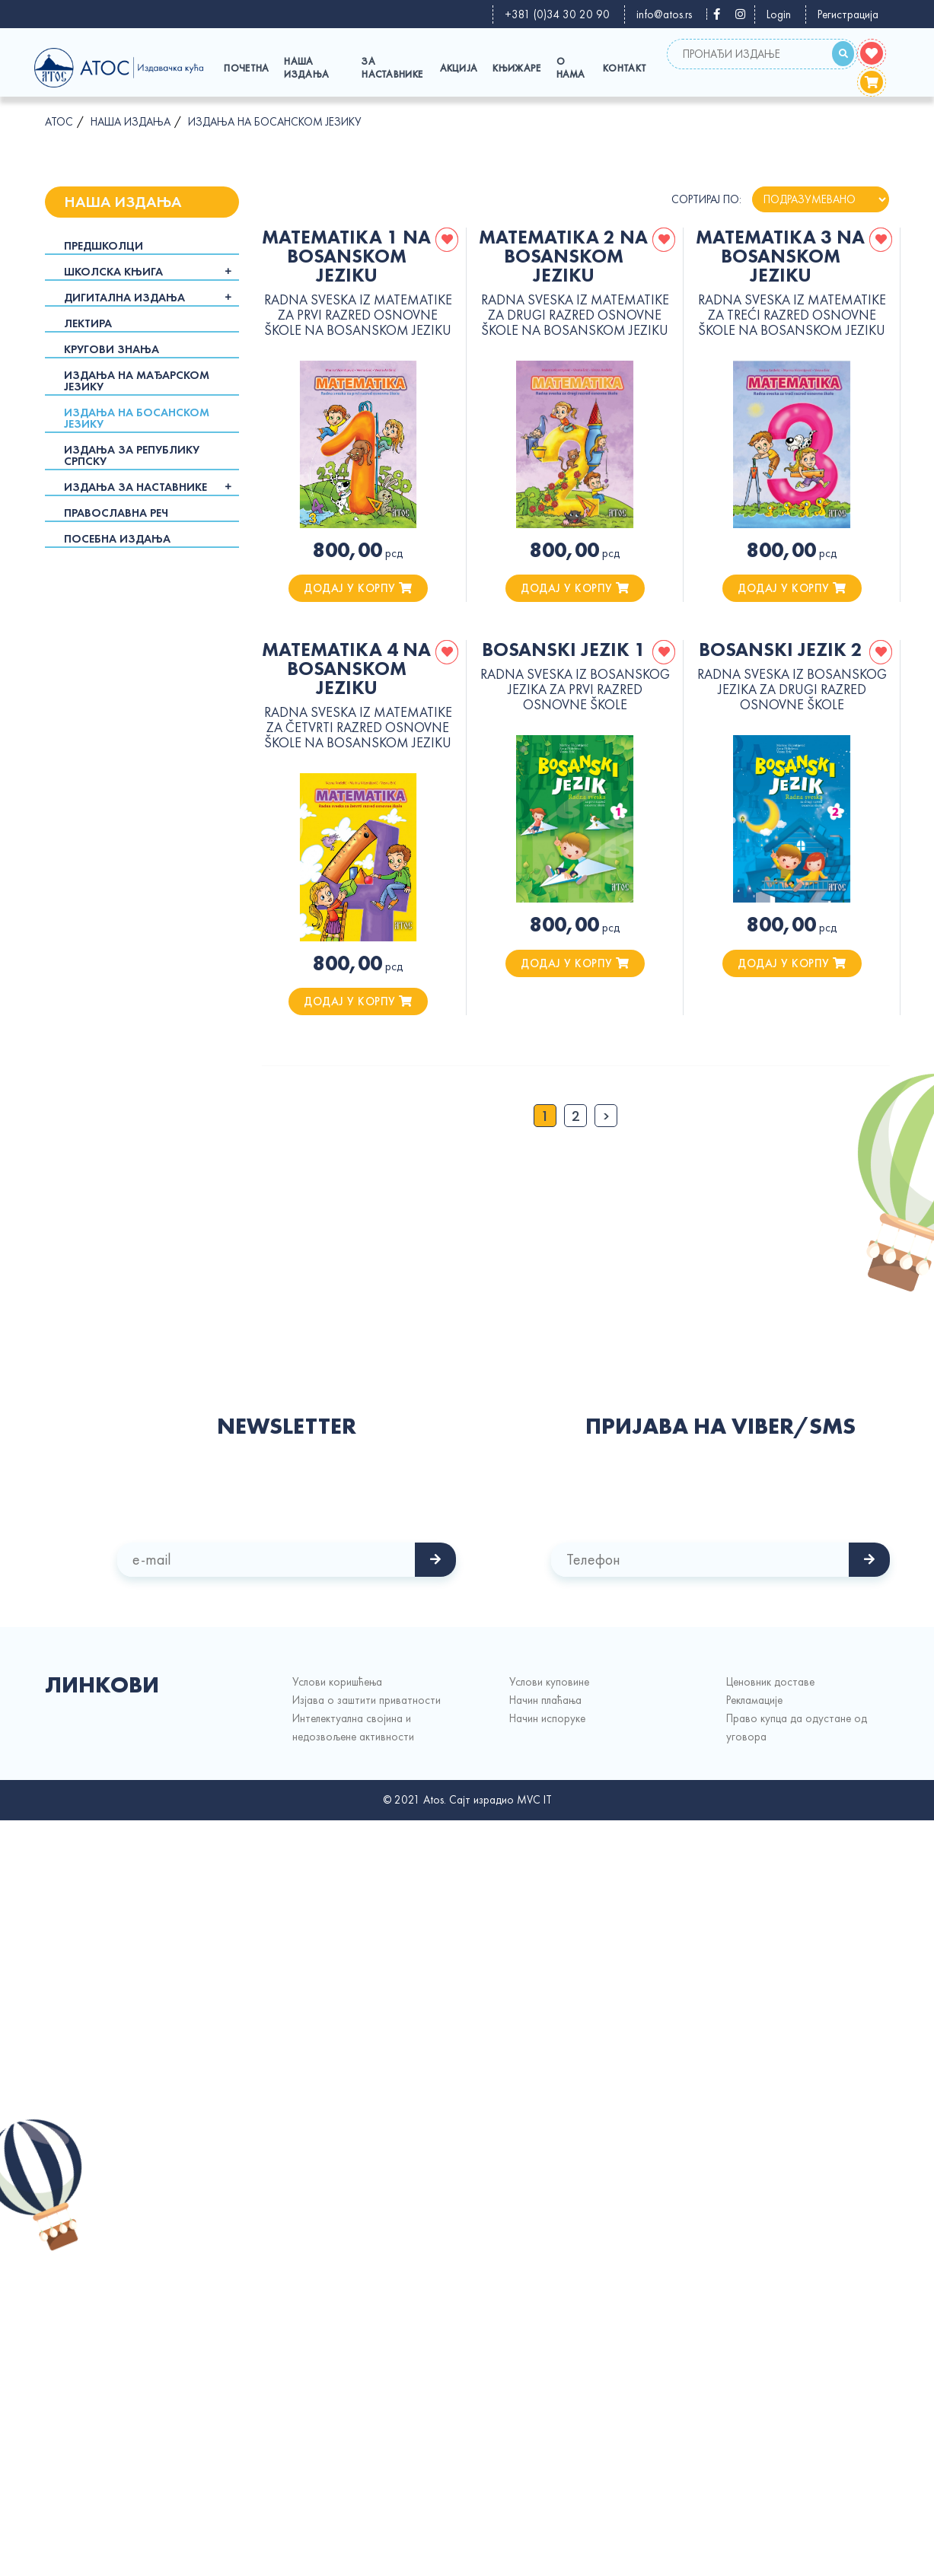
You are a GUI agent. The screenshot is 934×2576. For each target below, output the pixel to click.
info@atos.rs (664, 14)
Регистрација (848, 14)
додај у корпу (358, 588)
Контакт (624, 68)
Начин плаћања (545, 1700)
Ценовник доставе (770, 1681)
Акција (459, 68)
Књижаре (516, 68)
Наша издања (306, 68)
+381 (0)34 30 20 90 (557, 14)
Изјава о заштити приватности (366, 1700)
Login (779, 14)
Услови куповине (549, 1681)
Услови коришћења (337, 1681)
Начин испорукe (547, 1718)
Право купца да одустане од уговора (796, 1727)
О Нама (570, 68)
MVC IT (534, 1799)
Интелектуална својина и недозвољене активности (353, 1727)
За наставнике (392, 68)
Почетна (246, 68)
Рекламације (754, 1700)
